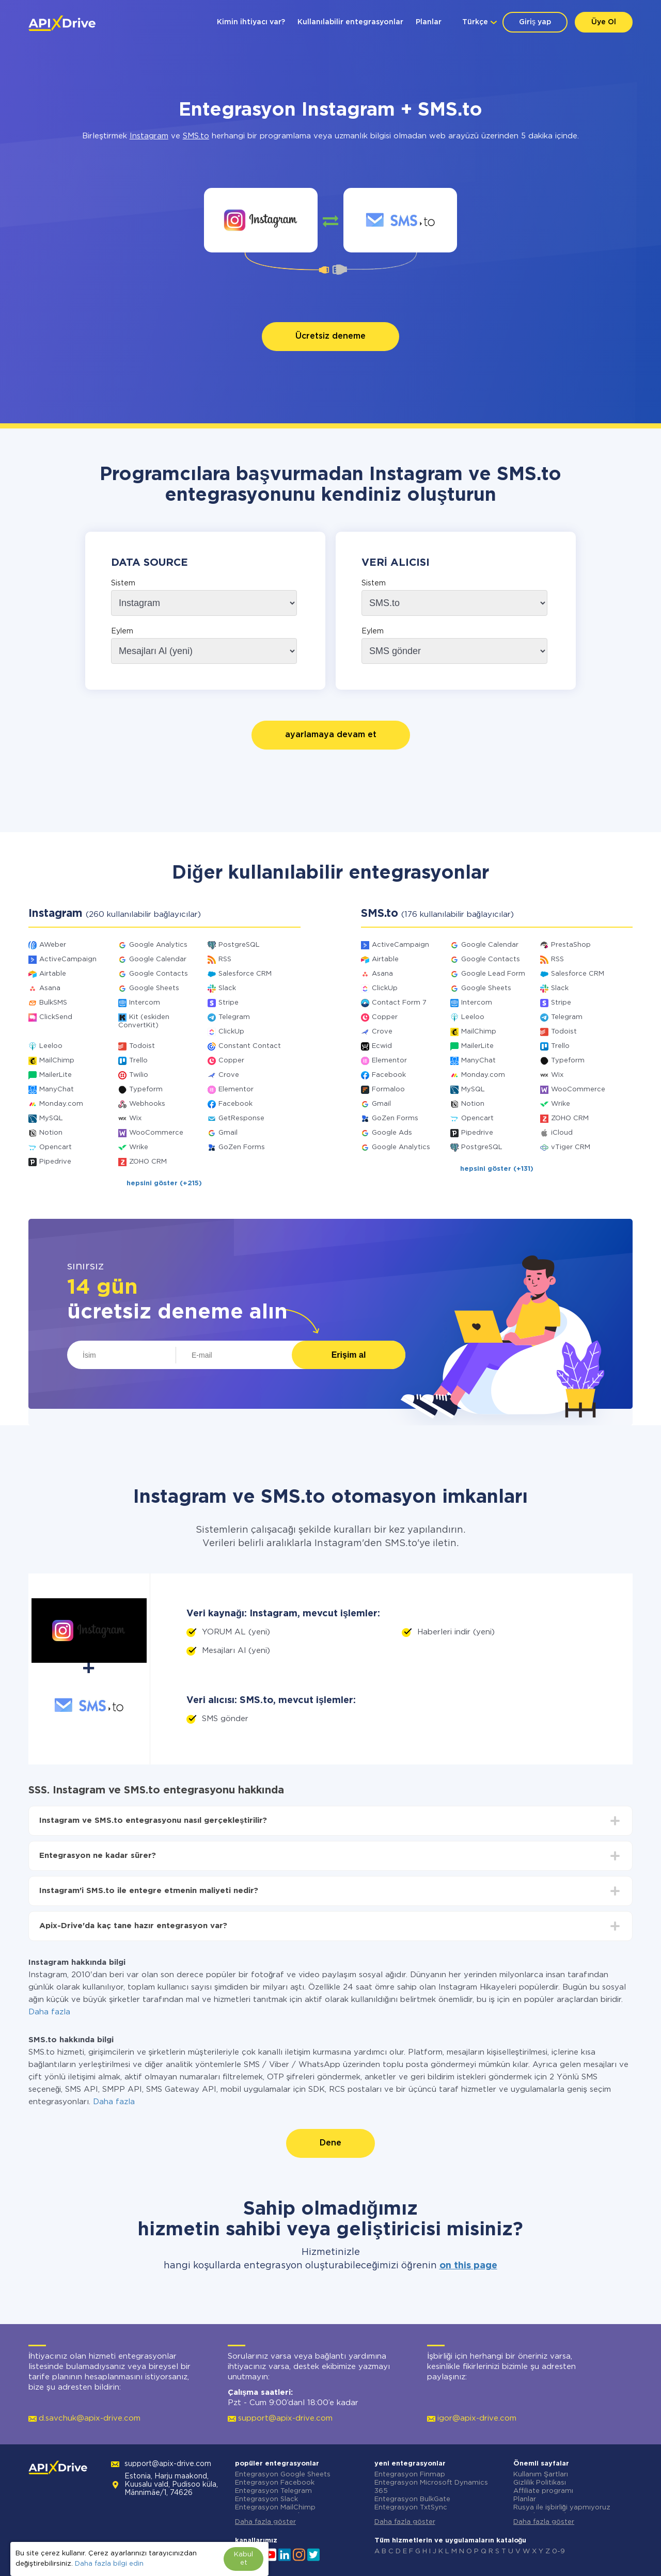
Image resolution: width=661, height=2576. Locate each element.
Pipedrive (55, 1162)
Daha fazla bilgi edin (109, 2564)
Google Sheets (154, 988)
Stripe (228, 1003)
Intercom (144, 1003)
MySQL (51, 1118)
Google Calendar (157, 959)
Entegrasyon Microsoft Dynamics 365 (431, 2487)
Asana (49, 988)
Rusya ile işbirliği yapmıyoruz (561, 2507)
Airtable (52, 974)
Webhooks (147, 1104)
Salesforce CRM (245, 974)
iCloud (562, 1133)
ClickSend (55, 1017)
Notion (50, 1133)
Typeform (146, 1089)
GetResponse (241, 1118)
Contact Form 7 (399, 1003)
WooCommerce (156, 1133)
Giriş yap (535, 22)
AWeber (52, 945)
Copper (231, 1060)
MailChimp (56, 1060)
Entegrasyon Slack (266, 2499)
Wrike (138, 1147)
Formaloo (388, 1089)
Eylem (122, 631)
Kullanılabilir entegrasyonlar (350, 22)
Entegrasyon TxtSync (410, 2507)
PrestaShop (571, 945)
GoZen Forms (241, 1147)
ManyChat (56, 1089)
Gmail (228, 1133)
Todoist (142, 1046)
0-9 (558, 2551)
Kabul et (243, 2559)
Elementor (236, 1089)
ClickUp (231, 1032)
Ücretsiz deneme (330, 336)
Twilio (138, 1075)
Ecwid (382, 1046)
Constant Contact (249, 1046)
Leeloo (50, 1046)
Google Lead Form (493, 974)
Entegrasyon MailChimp (275, 2507)
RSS (224, 959)
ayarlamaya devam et (330, 735)
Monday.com (61, 1104)
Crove (228, 1075)
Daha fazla (49, 2012)
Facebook (235, 1104)
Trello (138, 1060)
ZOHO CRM (148, 1162)
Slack (227, 988)
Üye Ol (603, 22)
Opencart (55, 1147)
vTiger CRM (570, 1147)
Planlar (429, 22)
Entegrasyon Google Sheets (282, 2474)
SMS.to (196, 136)
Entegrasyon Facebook (274, 2483)
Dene (330, 2143)
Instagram (149, 136)
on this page (468, 2266)
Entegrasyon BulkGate (412, 2499)
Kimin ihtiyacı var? (251, 22)
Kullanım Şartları (540, 2474)
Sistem (123, 583)
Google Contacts (158, 974)
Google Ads (392, 1133)
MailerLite (55, 1075)
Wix (135, 1118)
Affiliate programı (543, 2491)
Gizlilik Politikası (539, 2483)
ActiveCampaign (68, 959)
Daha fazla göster (265, 2522)
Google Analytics (158, 945)
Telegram (234, 1017)
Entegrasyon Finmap (409, 2474)
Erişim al (349, 1354)
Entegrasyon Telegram (273, 2491)
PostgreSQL (239, 945)
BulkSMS (53, 1003)
